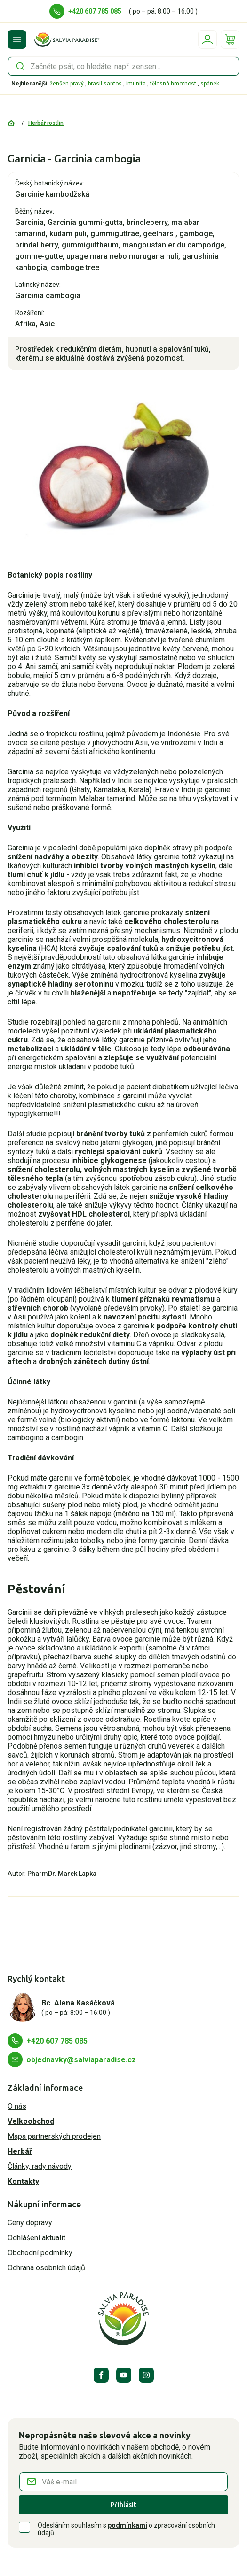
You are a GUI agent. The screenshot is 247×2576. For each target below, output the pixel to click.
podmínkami (127, 2525)
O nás (17, 2106)
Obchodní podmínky (40, 2252)
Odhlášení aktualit (36, 2237)
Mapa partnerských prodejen (54, 2136)
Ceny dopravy (30, 2222)
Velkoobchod (31, 2121)
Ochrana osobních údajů (46, 2267)
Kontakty (23, 2181)
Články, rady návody (40, 2166)
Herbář (20, 2151)
